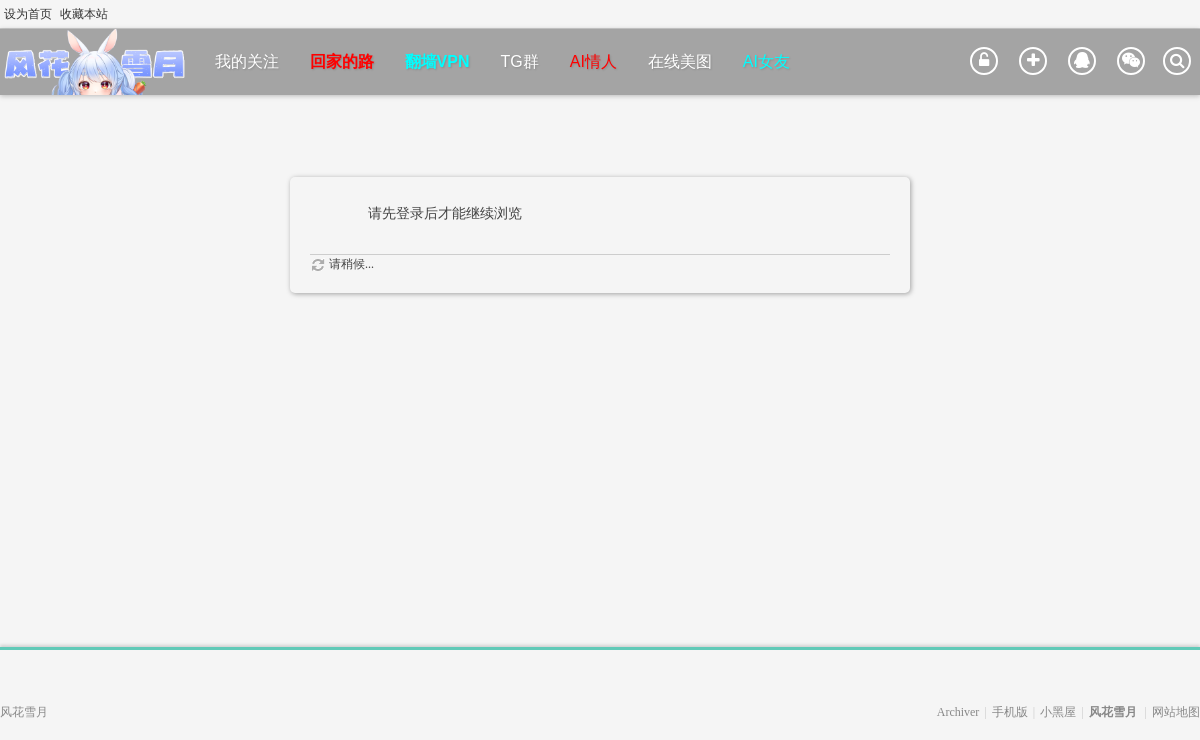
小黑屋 (1058, 712)
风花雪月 (1113, 712)
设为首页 (28, 14)
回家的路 (342, 61)
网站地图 (1176, 712)
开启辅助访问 (1172, 14)
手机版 (1010, 712)
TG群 (520, 61)
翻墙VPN (437, 61)
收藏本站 (84, 14)
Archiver (958, 712)
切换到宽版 (1188, 14)
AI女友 (766, 61)
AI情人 (593, 61)
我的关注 (247, 61)
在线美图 (680, 61)
